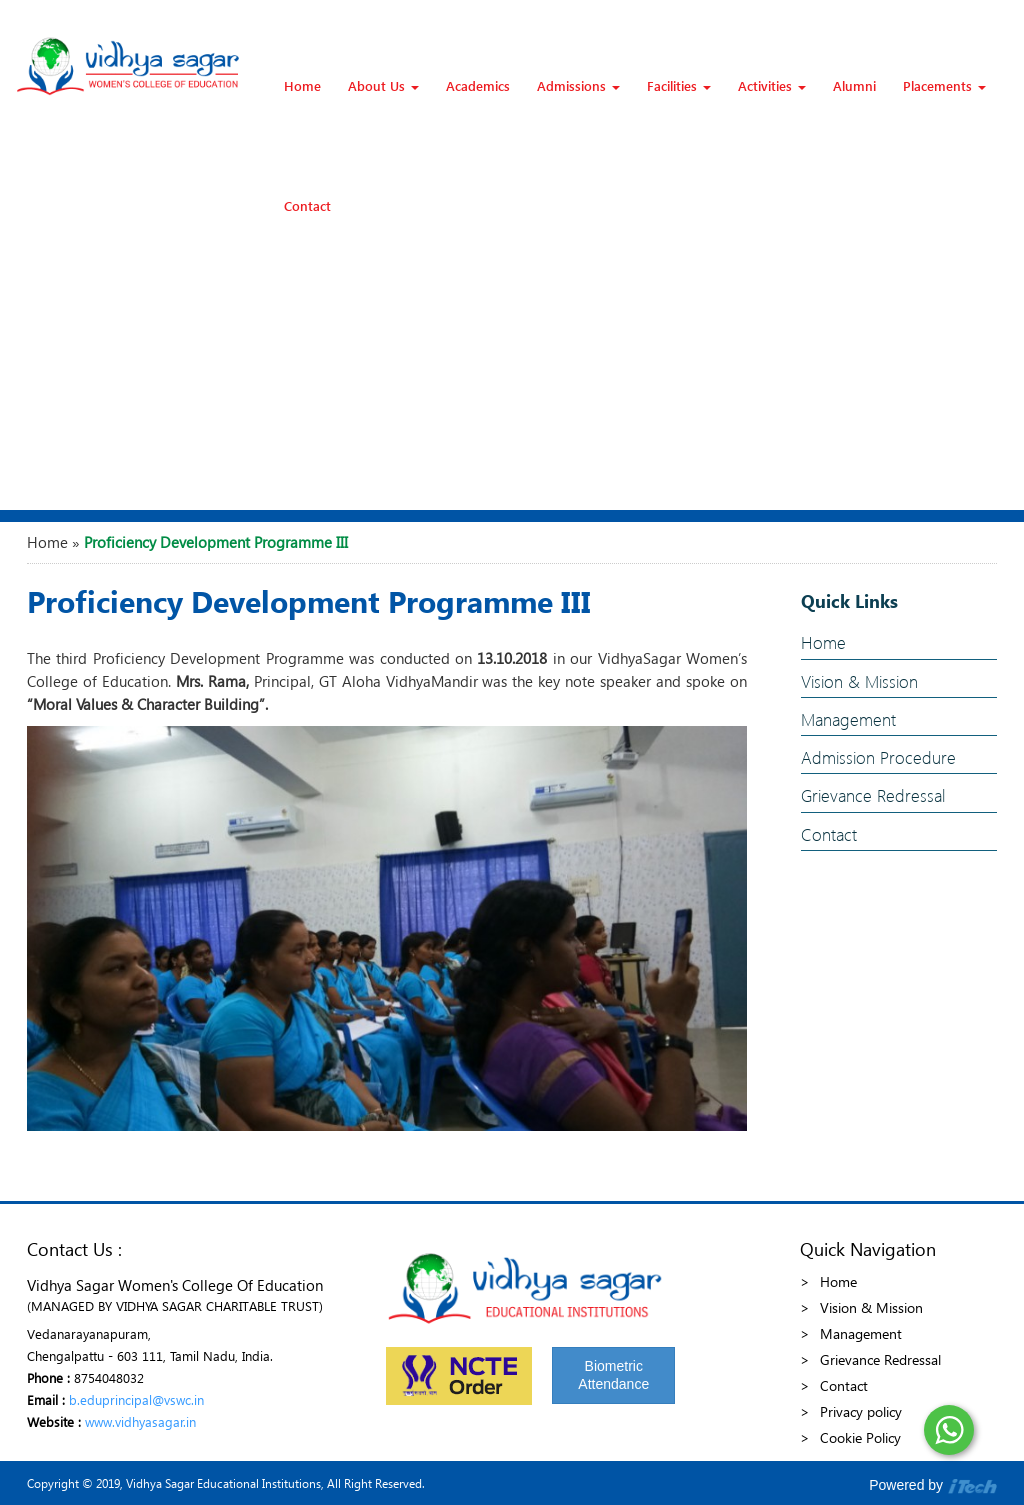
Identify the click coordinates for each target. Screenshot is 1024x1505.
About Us (383, 85)
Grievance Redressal (873, 795)
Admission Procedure (878, 757)
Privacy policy (861, 1411)
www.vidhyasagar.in (140, 1421)
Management (848, 719)
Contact (307, 205)
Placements (944, 85)
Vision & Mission (859, 681)
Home (302, 85)
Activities (772, 85)
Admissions (578, 85)
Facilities (679, 85)
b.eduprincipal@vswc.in (136, 1399)
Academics (478, 85)
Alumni (854, 85)
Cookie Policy (860, 1437)
